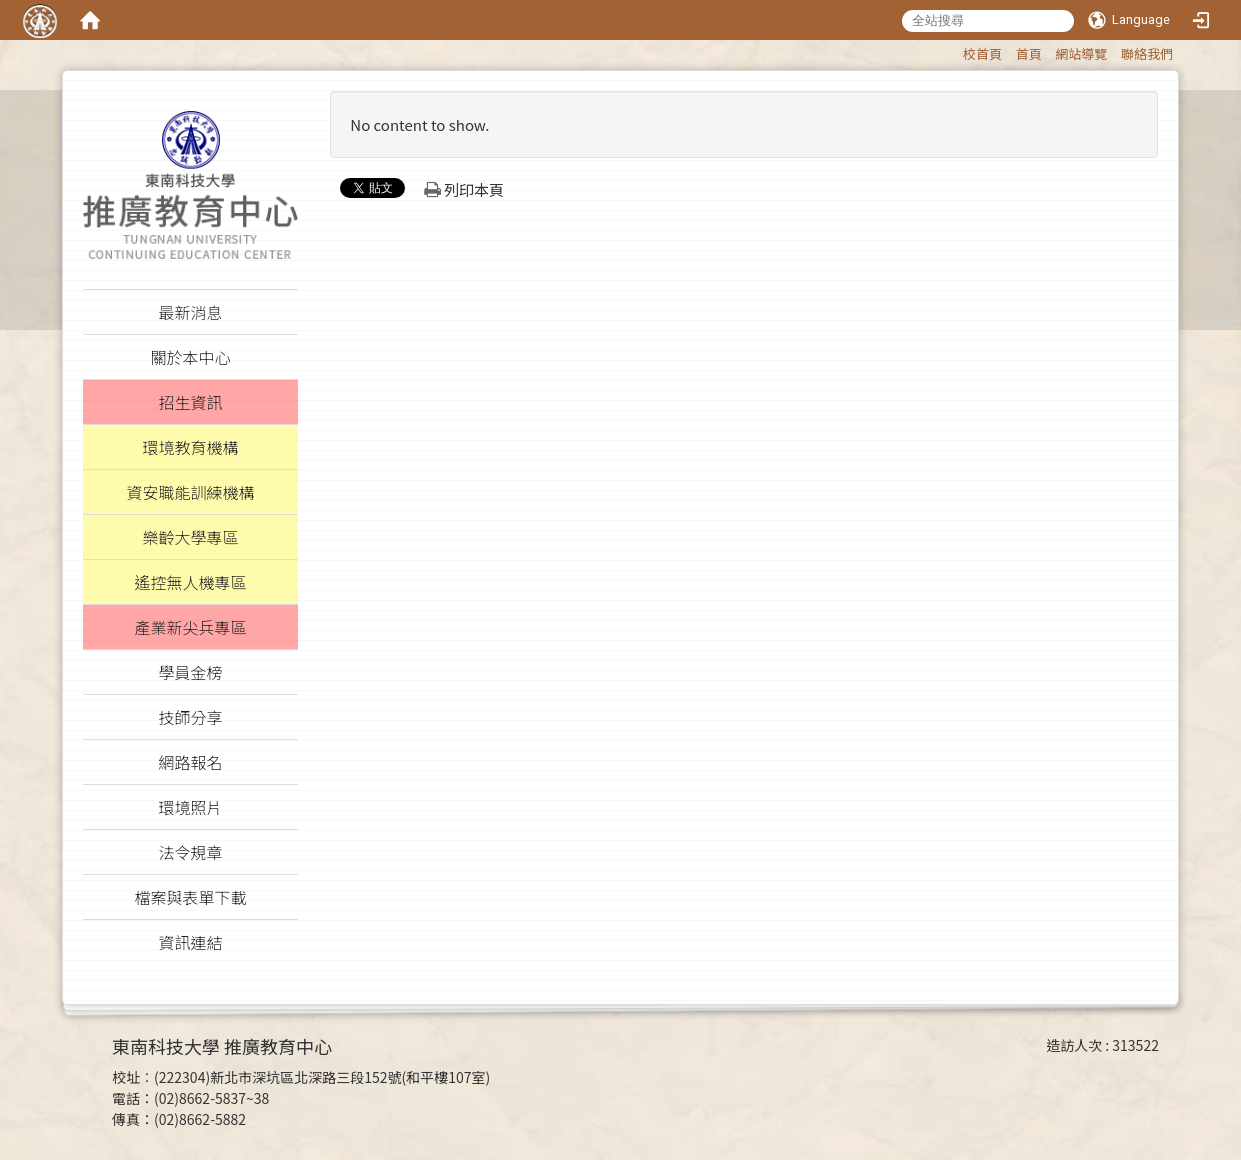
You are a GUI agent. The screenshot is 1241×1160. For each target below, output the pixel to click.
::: (953, 50)
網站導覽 (1081, 53)
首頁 (1029, 53)
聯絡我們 (1147, 53)
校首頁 (982, 53)
